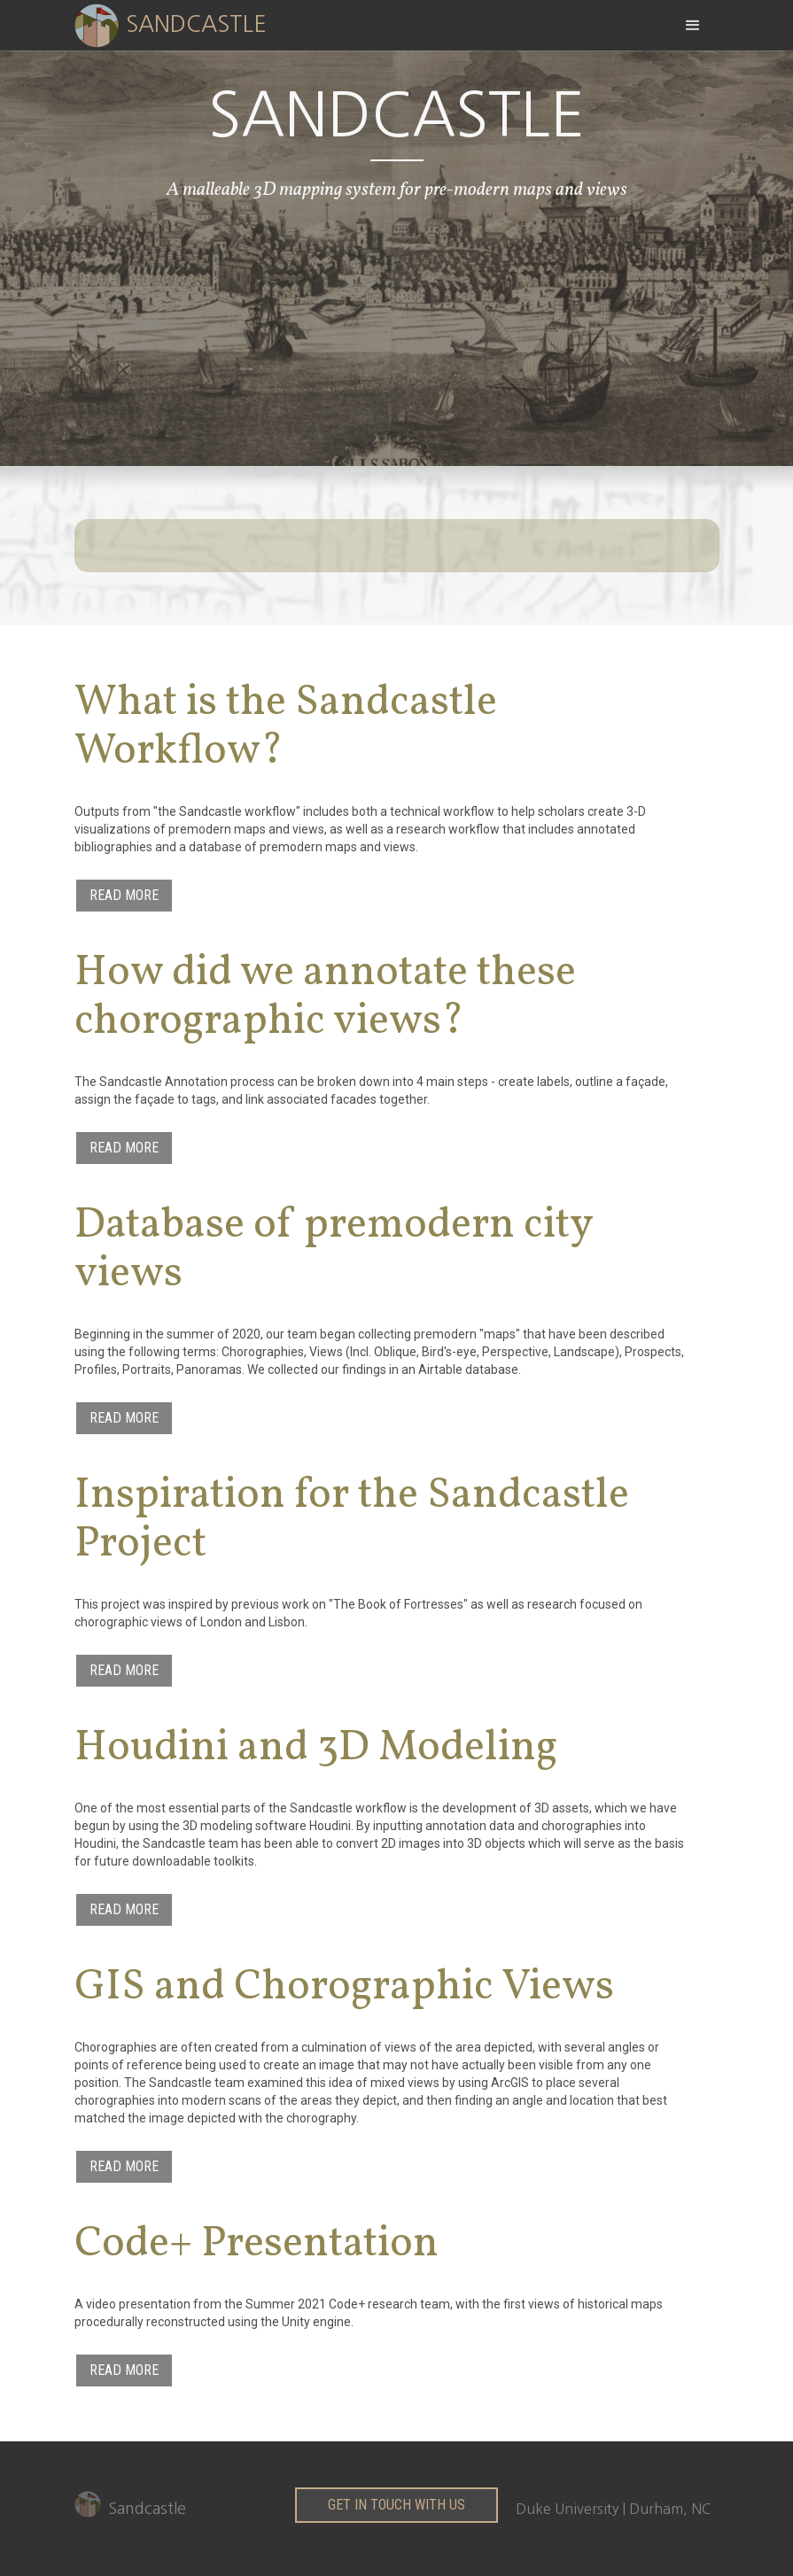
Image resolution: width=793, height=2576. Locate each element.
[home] (184, 24)
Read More (124, 895)
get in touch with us (396, 2504)
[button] (692, 25)
